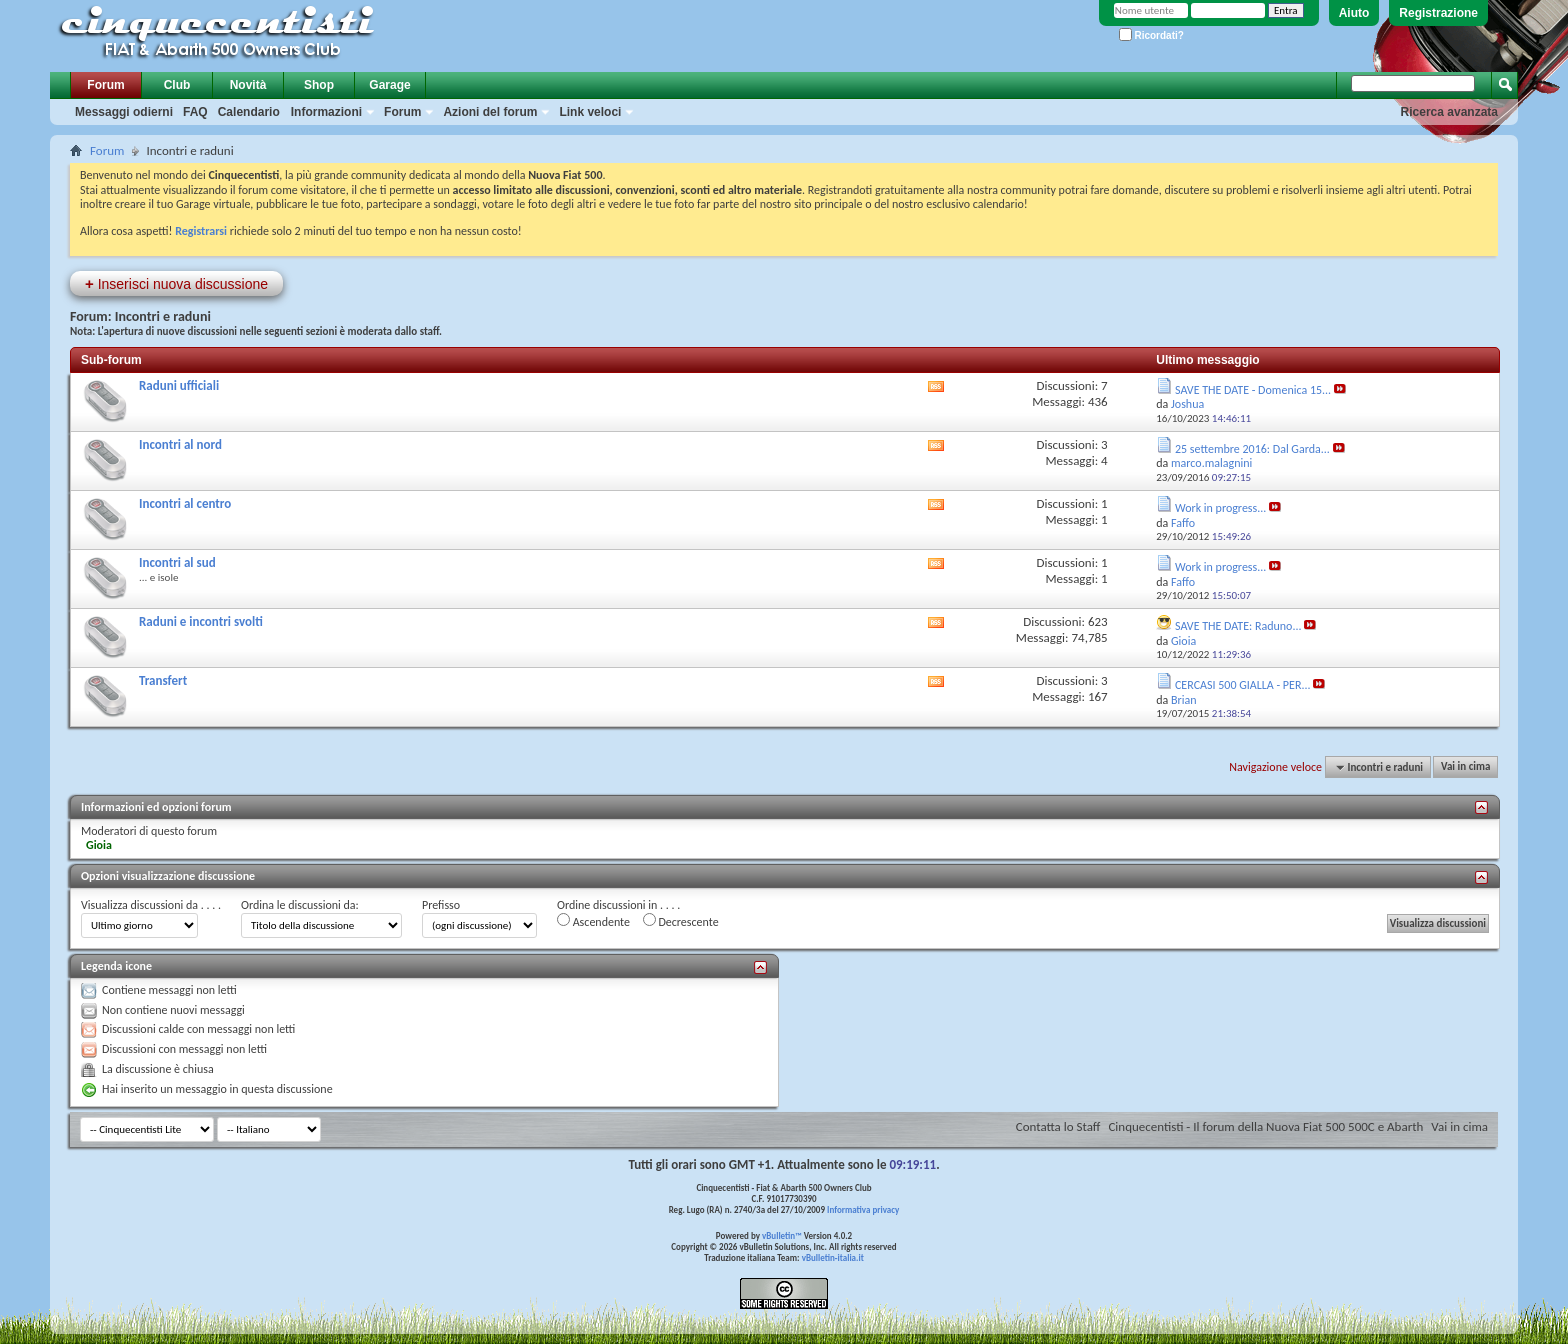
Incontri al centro (185, 503)
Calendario (249, 112)
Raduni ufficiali (179, 385)
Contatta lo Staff (1058, 1126)
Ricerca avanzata (1449, 112)
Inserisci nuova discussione (176, 283)
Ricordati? (1151, 35)
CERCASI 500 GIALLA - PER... (1243, 685)
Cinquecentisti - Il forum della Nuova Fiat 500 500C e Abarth (1265, 1126)
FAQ (195, 112)
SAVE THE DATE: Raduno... (1238, 626)
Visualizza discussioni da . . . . (151, 905)
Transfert (163, 680)
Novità (248, 85)
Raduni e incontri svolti (201, 621)
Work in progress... (1220, 508)
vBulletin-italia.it (833, 1257)
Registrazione (1438, 13)
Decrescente (681, 921)
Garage (389, 85)
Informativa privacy (863, 1209)
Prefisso (441, 905)
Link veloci (590, 112)
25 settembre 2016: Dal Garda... (1252, 449)
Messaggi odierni (124, 112)
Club (177, 85)
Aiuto (1354, 13)
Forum (105, 85)
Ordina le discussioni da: (300, 905)
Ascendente (593, 921)
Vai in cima (1465, 767)
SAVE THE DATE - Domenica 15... (1253, 390)
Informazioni (326, 112)
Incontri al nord (180, 444)
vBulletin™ (782, 1235)
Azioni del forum (490, 112)
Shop (319, 85)
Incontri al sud (177, 562)
